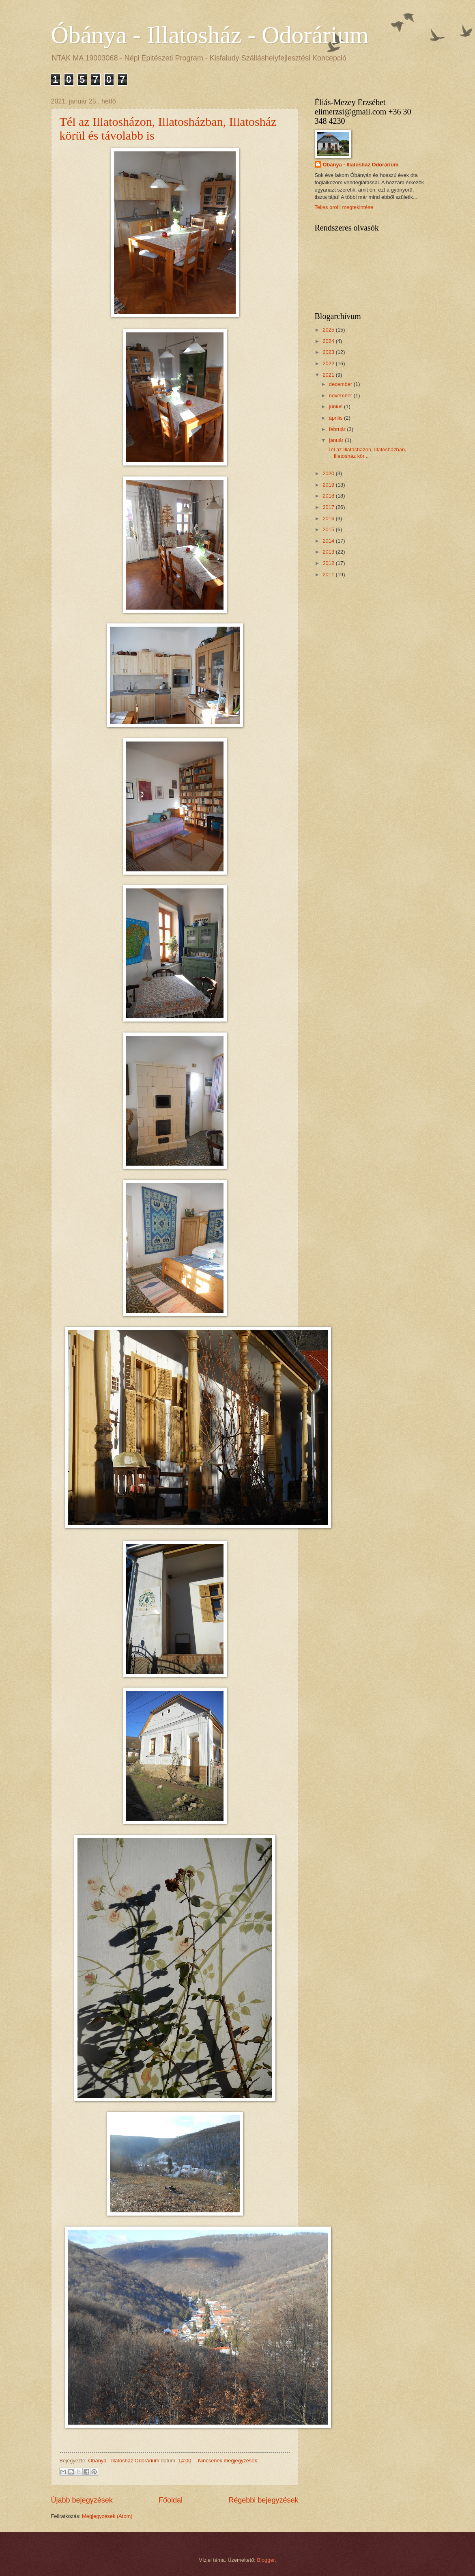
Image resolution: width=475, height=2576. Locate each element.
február (338, 429)
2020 (328, 473)
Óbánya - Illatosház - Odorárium (210, 35)
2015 (328, 529)
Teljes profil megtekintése (344, 207)
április (336, 418)
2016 (328, 518)
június (336, 406)
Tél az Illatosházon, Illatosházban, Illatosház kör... (367, 452)
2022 (328, 363)
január (337, 440)
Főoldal (171, 2500)
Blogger (266, 2560)
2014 (328, 541)
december (341, 384)
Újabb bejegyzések (82, 2500)
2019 (328, 485)
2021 (328, 375)
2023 (328, 352)
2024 (328, 341)
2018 (328, 496)
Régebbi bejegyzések (263, 2500)
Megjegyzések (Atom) (107, 2516)
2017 (328, 507)
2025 (328, 330)
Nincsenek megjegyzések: (228, 2460)
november (341, 395)
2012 (328, 563)
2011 (328, 574)
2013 (328, 552)
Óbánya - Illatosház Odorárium (361, 165)
